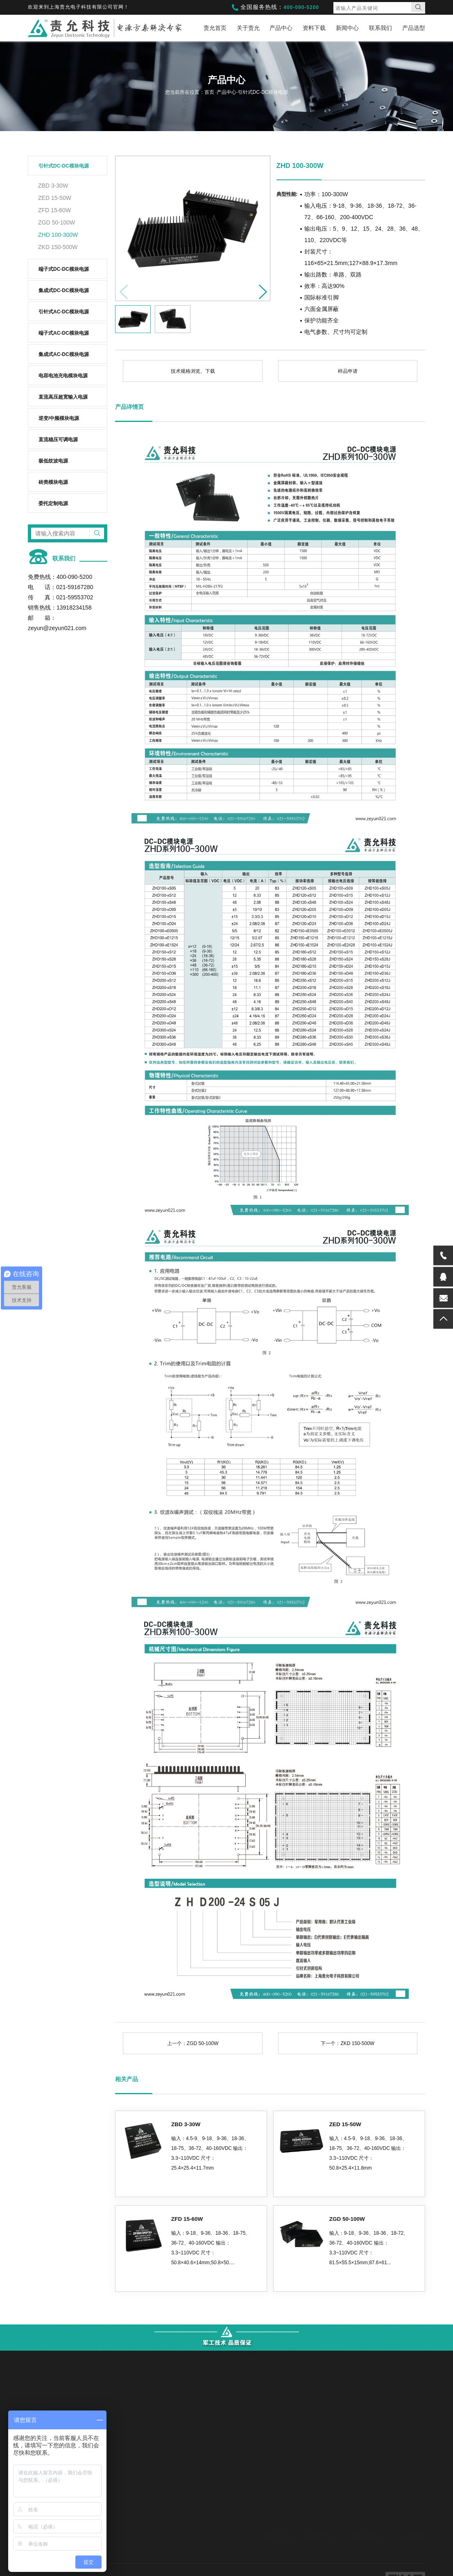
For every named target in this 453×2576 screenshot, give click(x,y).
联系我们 (380, 28)
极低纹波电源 (53, 461)
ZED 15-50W (54, 198)
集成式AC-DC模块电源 (64, 354)
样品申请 (348, 371)
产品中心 (281, 28)
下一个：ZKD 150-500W (347, 2043)
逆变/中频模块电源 (59, 418)
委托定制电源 (53, 503)
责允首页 (215, 28)
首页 (209, 92)
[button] (260, 289)
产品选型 (413, 28)
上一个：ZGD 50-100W (192, 2043)
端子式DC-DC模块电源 (64, 269)
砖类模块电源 (53, 482)
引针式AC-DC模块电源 (64, 312)
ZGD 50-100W (56, 222)
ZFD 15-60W (54, 210)
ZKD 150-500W (57, 247)
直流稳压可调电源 (58, 439)
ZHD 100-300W (58, 234)
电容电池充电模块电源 (63, 376)
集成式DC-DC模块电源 (64, 290)
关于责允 (248, 28)
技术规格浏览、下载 (193, 371)
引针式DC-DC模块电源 (64, 166)
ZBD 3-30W (53, 185)
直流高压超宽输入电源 (63, 397)
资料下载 (314, 28)
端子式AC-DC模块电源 (64, 333)
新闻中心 (347, 28)
